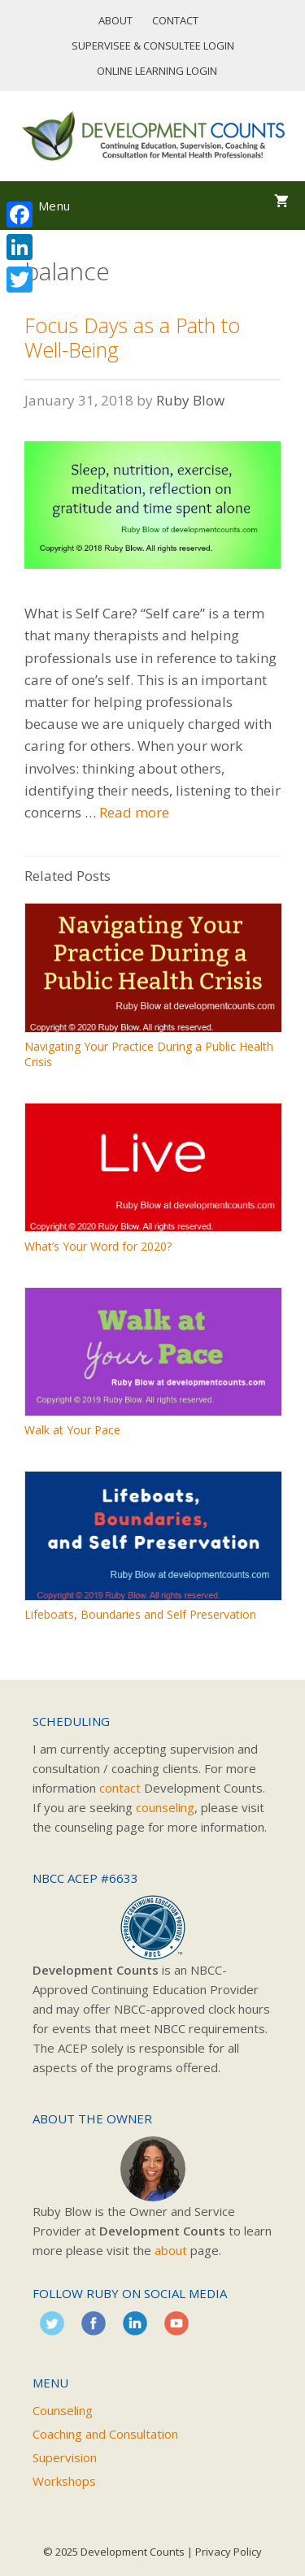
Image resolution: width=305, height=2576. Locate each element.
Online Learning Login (157, 70)
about (171, 2250)
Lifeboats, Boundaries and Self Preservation (140, 1614)
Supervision (65, 2457)
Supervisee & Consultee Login (153, 45)
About (115, 20)
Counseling (63, 2410)
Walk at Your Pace (72, 1430)
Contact (175, 20)
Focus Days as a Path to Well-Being (132, 337)
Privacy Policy (228, 2551)
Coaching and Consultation (105, 2434)
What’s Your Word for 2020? (98, 1246)
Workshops (64, 2481)
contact (120, 1788)
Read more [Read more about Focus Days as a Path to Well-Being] (134, 812)
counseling (165, 1807)
